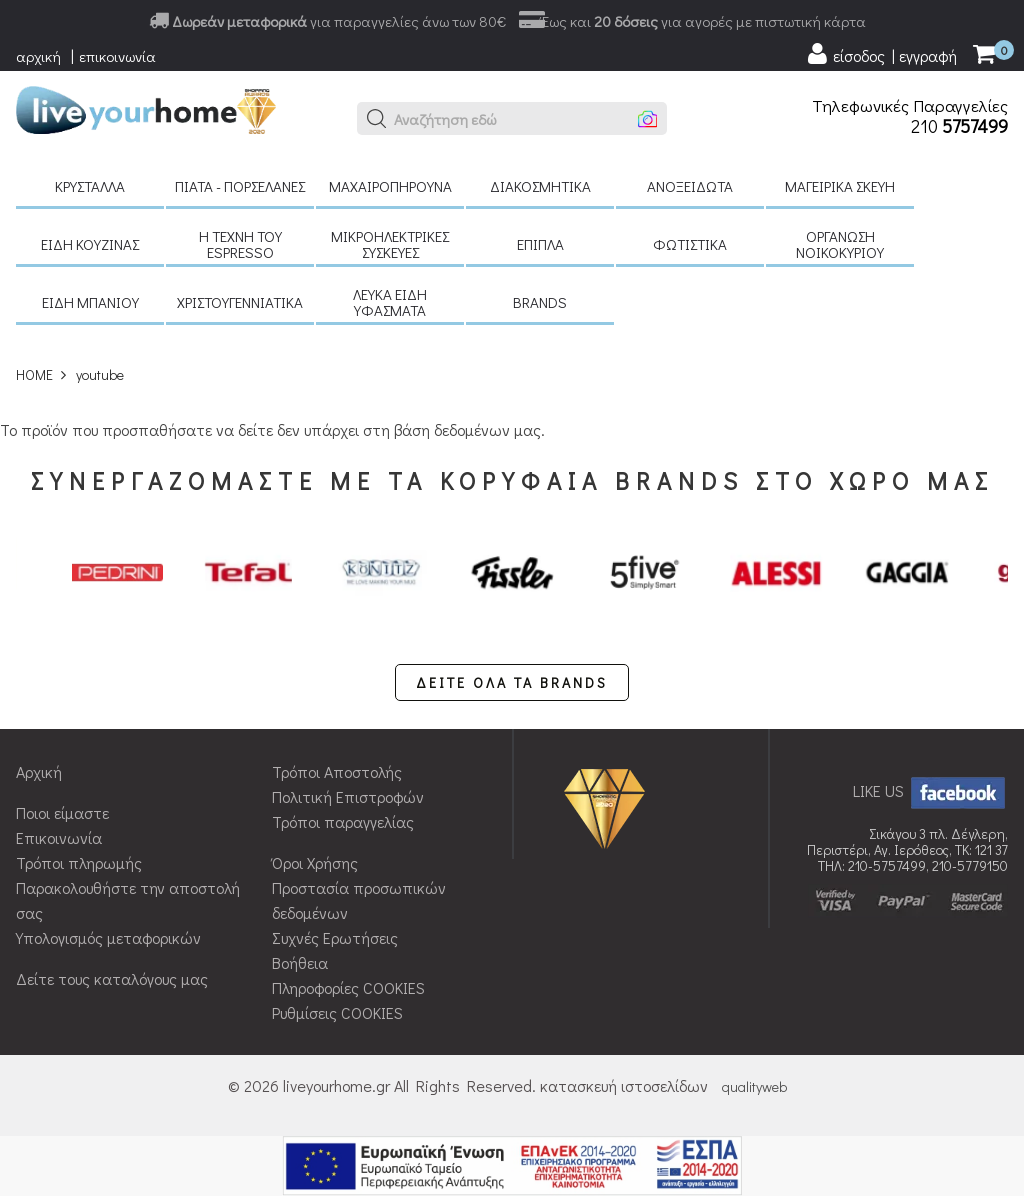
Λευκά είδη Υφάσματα (390, 302)
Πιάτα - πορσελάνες (240, 186)
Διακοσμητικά (540, 186)
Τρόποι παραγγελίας (343, 821)
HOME (34, 374)
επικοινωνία (117, 56)
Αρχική (39, 771)
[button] (377, 119)
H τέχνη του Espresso (240, 244)
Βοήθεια (300, 962)
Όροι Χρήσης (315, 862)
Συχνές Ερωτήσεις (335, 937)
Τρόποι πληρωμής (79, 862)
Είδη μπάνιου (90, 302)
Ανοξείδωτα (690, 186)
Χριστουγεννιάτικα (240, 302)
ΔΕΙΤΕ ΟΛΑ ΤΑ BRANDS (512, 682)
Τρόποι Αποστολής (337, 771)
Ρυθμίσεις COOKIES (337, 1012)
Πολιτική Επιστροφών (348, 796)
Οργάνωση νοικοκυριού (840, 244)
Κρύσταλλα (90, 186)
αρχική (38, 56)
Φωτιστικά (690, 244)
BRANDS (540, 302)
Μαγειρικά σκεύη (840, 186)
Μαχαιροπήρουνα (390, 186)
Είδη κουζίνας (90, 244)
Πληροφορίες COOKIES (348, 987)
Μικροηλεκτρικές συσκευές (390, 244)
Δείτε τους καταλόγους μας (112, 978)
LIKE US (930, 790)
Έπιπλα (540, 244)
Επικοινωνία (59, 837)
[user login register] (881, 54)
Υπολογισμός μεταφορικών (108, 937)
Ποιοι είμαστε (62, 812)
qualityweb (754, 1086)
